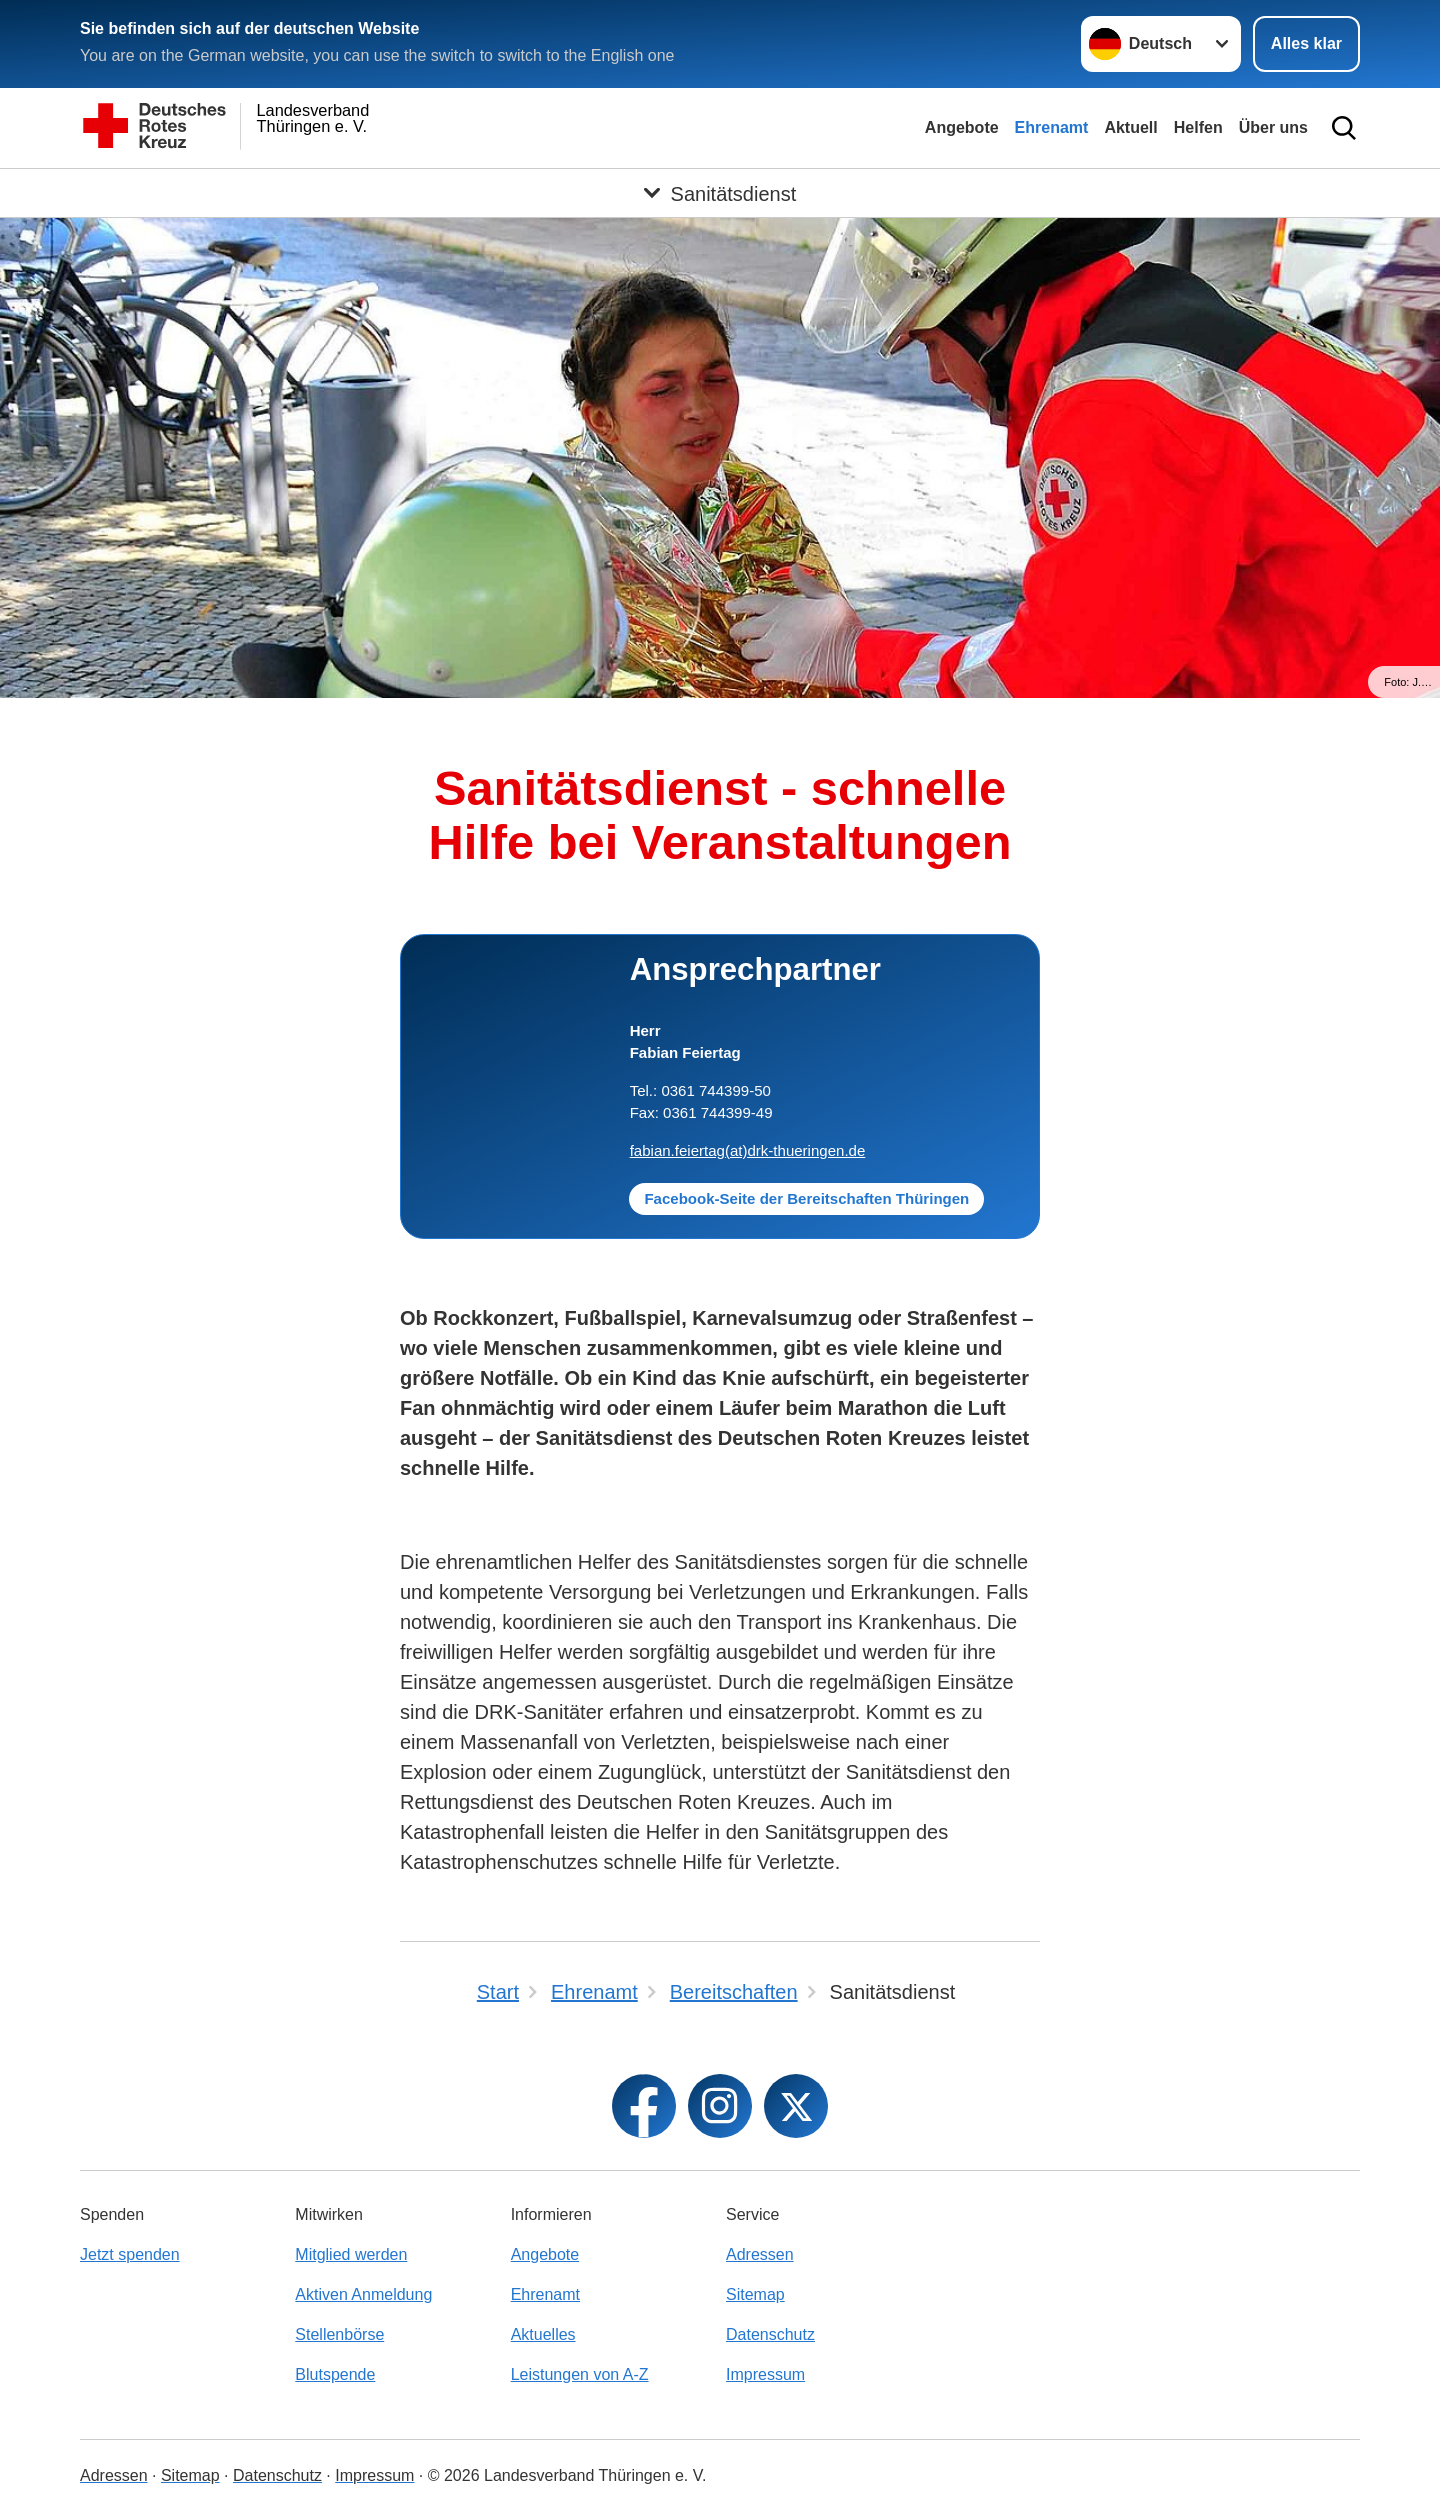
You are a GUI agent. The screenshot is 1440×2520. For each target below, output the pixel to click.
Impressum (765, 2374)
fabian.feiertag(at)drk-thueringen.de (748, 1150)
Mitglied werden (351, 2254)
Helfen (1198, 127)
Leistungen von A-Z (580, 2374)
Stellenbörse (339, 2334)
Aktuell (1130, 127)
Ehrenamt (1052, 127)
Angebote (962, 127)
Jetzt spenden (130, 2254)
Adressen (760, 2254)
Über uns (1273, 127)
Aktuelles (543, 2334)
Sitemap (755, 2294)
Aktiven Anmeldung (363, 2294)
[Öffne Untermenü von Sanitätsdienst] (720, 193)
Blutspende (335, 2374)
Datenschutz (770, 2334)
